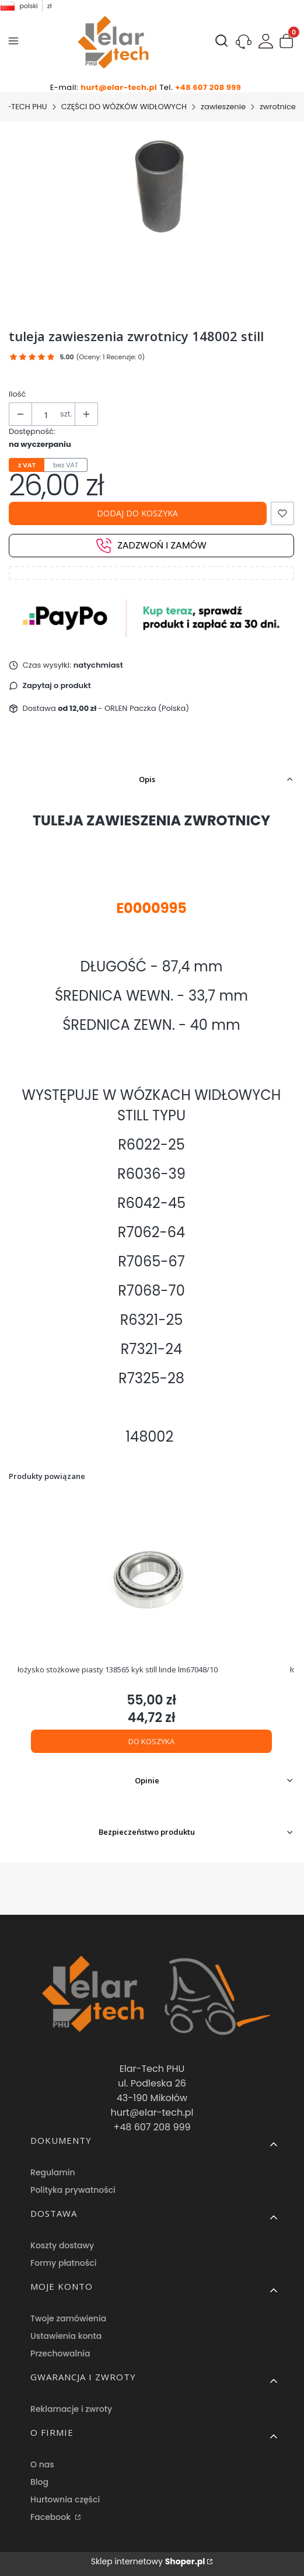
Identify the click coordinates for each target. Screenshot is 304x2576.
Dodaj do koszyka (137, 513)
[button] (286, 42)
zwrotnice (278, 106)
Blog (39, 2482)
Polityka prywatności (73, 2190)
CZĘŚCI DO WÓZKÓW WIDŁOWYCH (124, 106)
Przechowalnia (60, 2353)
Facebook (51, 2517)
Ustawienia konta (66, 2336)
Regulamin (52, 2172)
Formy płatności (63, 2263)
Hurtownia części (65, 2499)
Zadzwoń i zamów (151, 545)
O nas (42, 2464)
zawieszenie (223, 106)
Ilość (17, 394)
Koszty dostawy (62, 2245)
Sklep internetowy (148, 2561)
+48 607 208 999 (208, 87)
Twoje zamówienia (68, 2318)
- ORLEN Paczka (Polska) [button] (123, 708)
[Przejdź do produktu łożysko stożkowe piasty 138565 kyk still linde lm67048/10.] (151, 1578)
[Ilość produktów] (46, 415)
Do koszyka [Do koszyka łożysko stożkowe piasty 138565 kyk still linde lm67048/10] (151, 1741)
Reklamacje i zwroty (71, 2409)
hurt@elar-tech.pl (119, 87)
